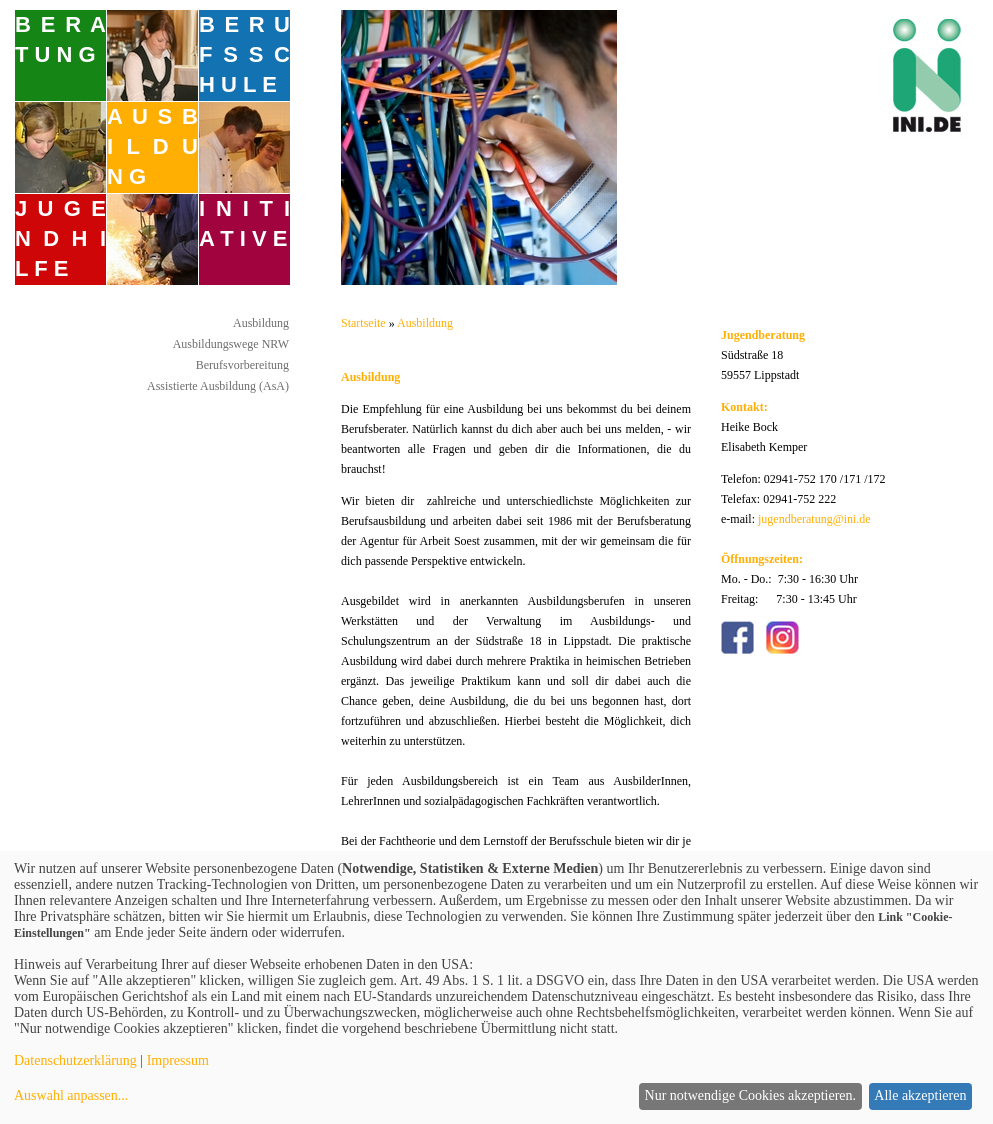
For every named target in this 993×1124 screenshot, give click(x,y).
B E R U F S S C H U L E (244, 54)
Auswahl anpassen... (71, 1095)
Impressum (178, 1060)
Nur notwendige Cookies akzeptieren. (751, 1095)
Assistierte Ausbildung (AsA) (218, 386)
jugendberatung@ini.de (814, 519)
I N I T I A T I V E (244, 223)
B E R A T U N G (60, 39)
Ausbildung (261, 323)
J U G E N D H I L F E (60, 238)
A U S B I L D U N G (152, 146)
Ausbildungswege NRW (231, 344)
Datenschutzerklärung (75, 1060)
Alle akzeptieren (920, 1095)
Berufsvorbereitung (242, 365)
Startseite (363, 323)
